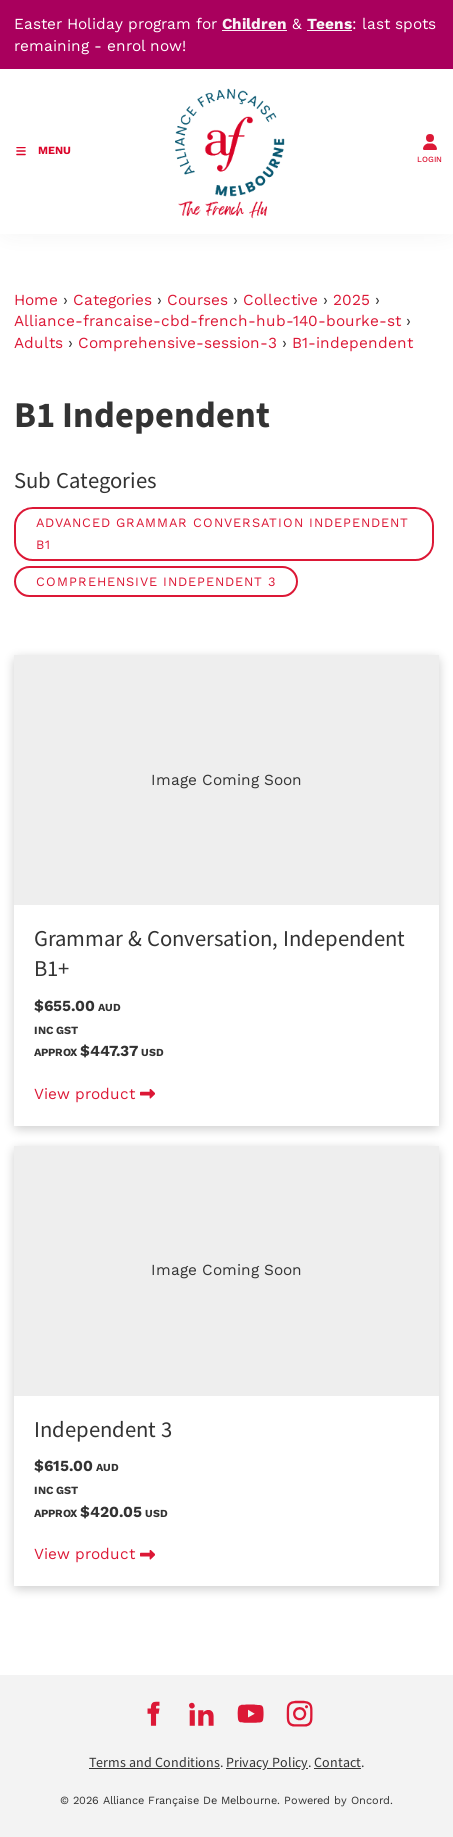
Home (36, 300)
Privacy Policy (267, 1763)
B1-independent (352, 343)
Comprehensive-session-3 (177, 343)
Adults (38, 343)
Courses (197, 300)
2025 (351, 300)
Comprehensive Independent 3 (156, 581)
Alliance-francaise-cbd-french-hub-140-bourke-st (207, 321)
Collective (280, 300)
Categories (112, 300)
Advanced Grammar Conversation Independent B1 (222, 533)
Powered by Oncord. (338, 1800)
